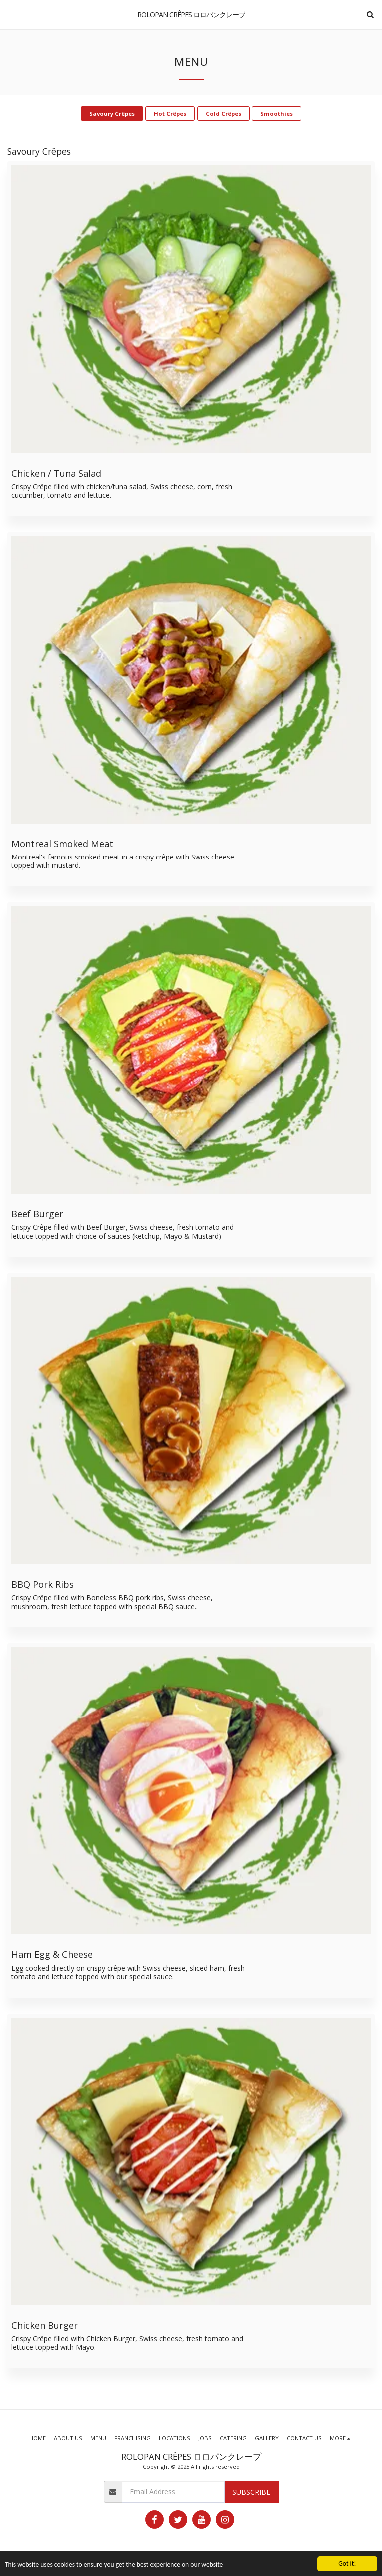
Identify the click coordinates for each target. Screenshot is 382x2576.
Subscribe (251, 2492)
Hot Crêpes (170, 113)
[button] (10, 14)
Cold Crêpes (223, 113)
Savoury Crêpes (112, 113)
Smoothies (276, 113)
